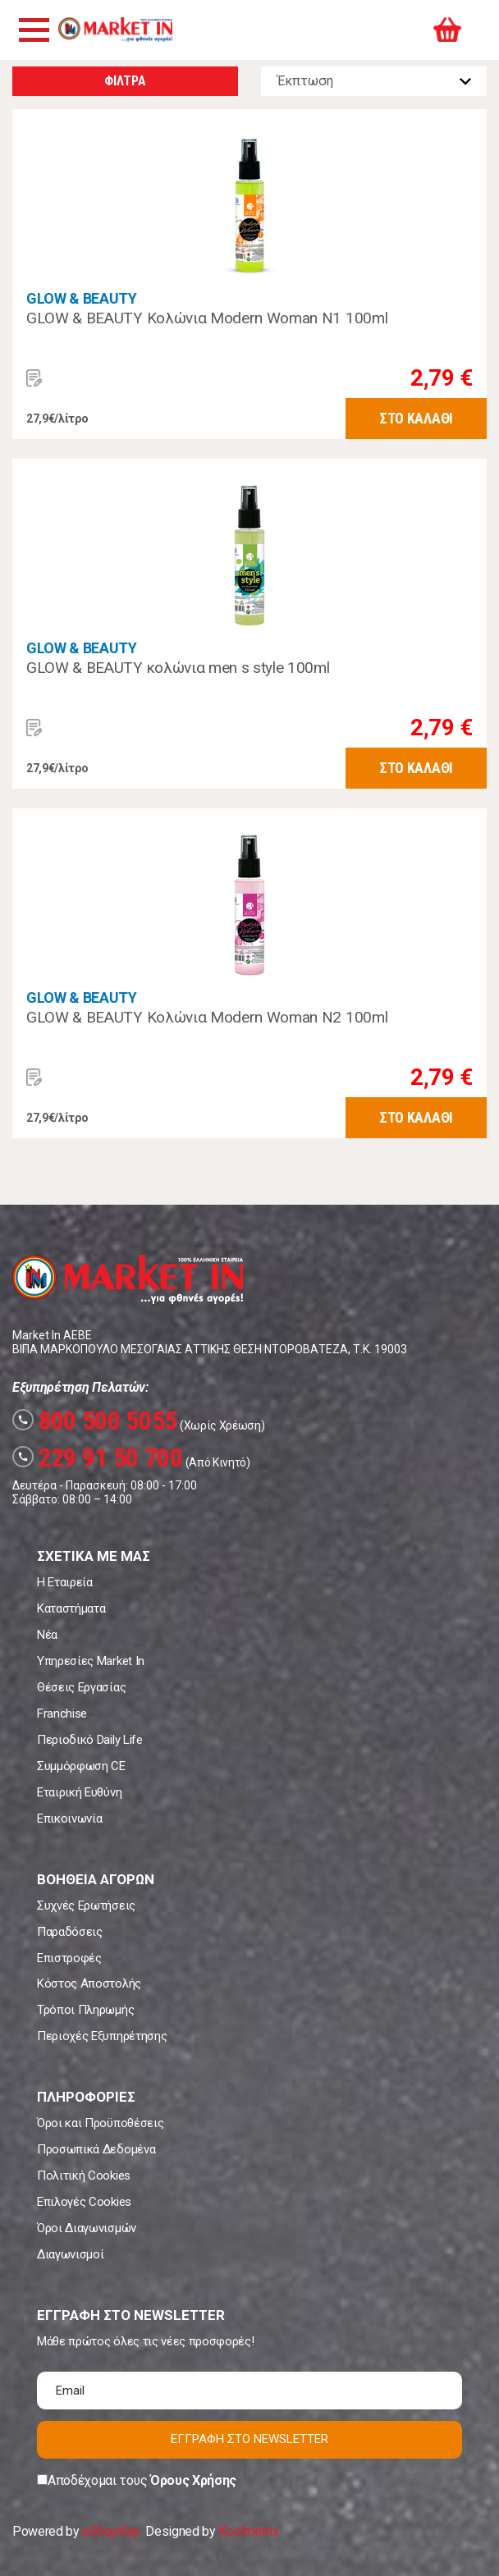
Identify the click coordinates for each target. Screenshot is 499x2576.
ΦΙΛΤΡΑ (124, 81)
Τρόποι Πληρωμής (85, 2009)
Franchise (62, 1713)
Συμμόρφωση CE (81, 1766)
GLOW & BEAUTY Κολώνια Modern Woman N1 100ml (206, 318)
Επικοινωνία (69, 1818)
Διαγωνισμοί (70, 2254)
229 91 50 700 (97, 1457)
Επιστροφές (69, 1958)
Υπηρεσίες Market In (90, 1661)
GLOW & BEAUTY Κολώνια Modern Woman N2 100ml (206, 1017)
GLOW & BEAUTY (81, 298)
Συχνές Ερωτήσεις (86, 1905)
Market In (114, 29)
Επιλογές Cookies (84, 2201)
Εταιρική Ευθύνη (79, 1792)
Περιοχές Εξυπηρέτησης (102, 2036)
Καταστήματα (71, 1608)
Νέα (47, 1634)
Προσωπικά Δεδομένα (96, 2149)
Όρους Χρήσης (193, 2480)
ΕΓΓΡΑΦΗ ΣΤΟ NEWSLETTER (249, 2439)
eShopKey (110, 2531)
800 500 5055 (94, 1420)
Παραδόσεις (70, 1931)
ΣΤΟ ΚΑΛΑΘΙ (416, 418)
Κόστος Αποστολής (89, 1983)
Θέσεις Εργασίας (81, 1687)
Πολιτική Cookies (83, 2175)
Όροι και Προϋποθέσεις (100, 2123)
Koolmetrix (248, 2531)
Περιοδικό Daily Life (90, 1739)
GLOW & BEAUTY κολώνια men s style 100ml (178, 667)
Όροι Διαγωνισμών (86, 2228)
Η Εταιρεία (65, 1582)
